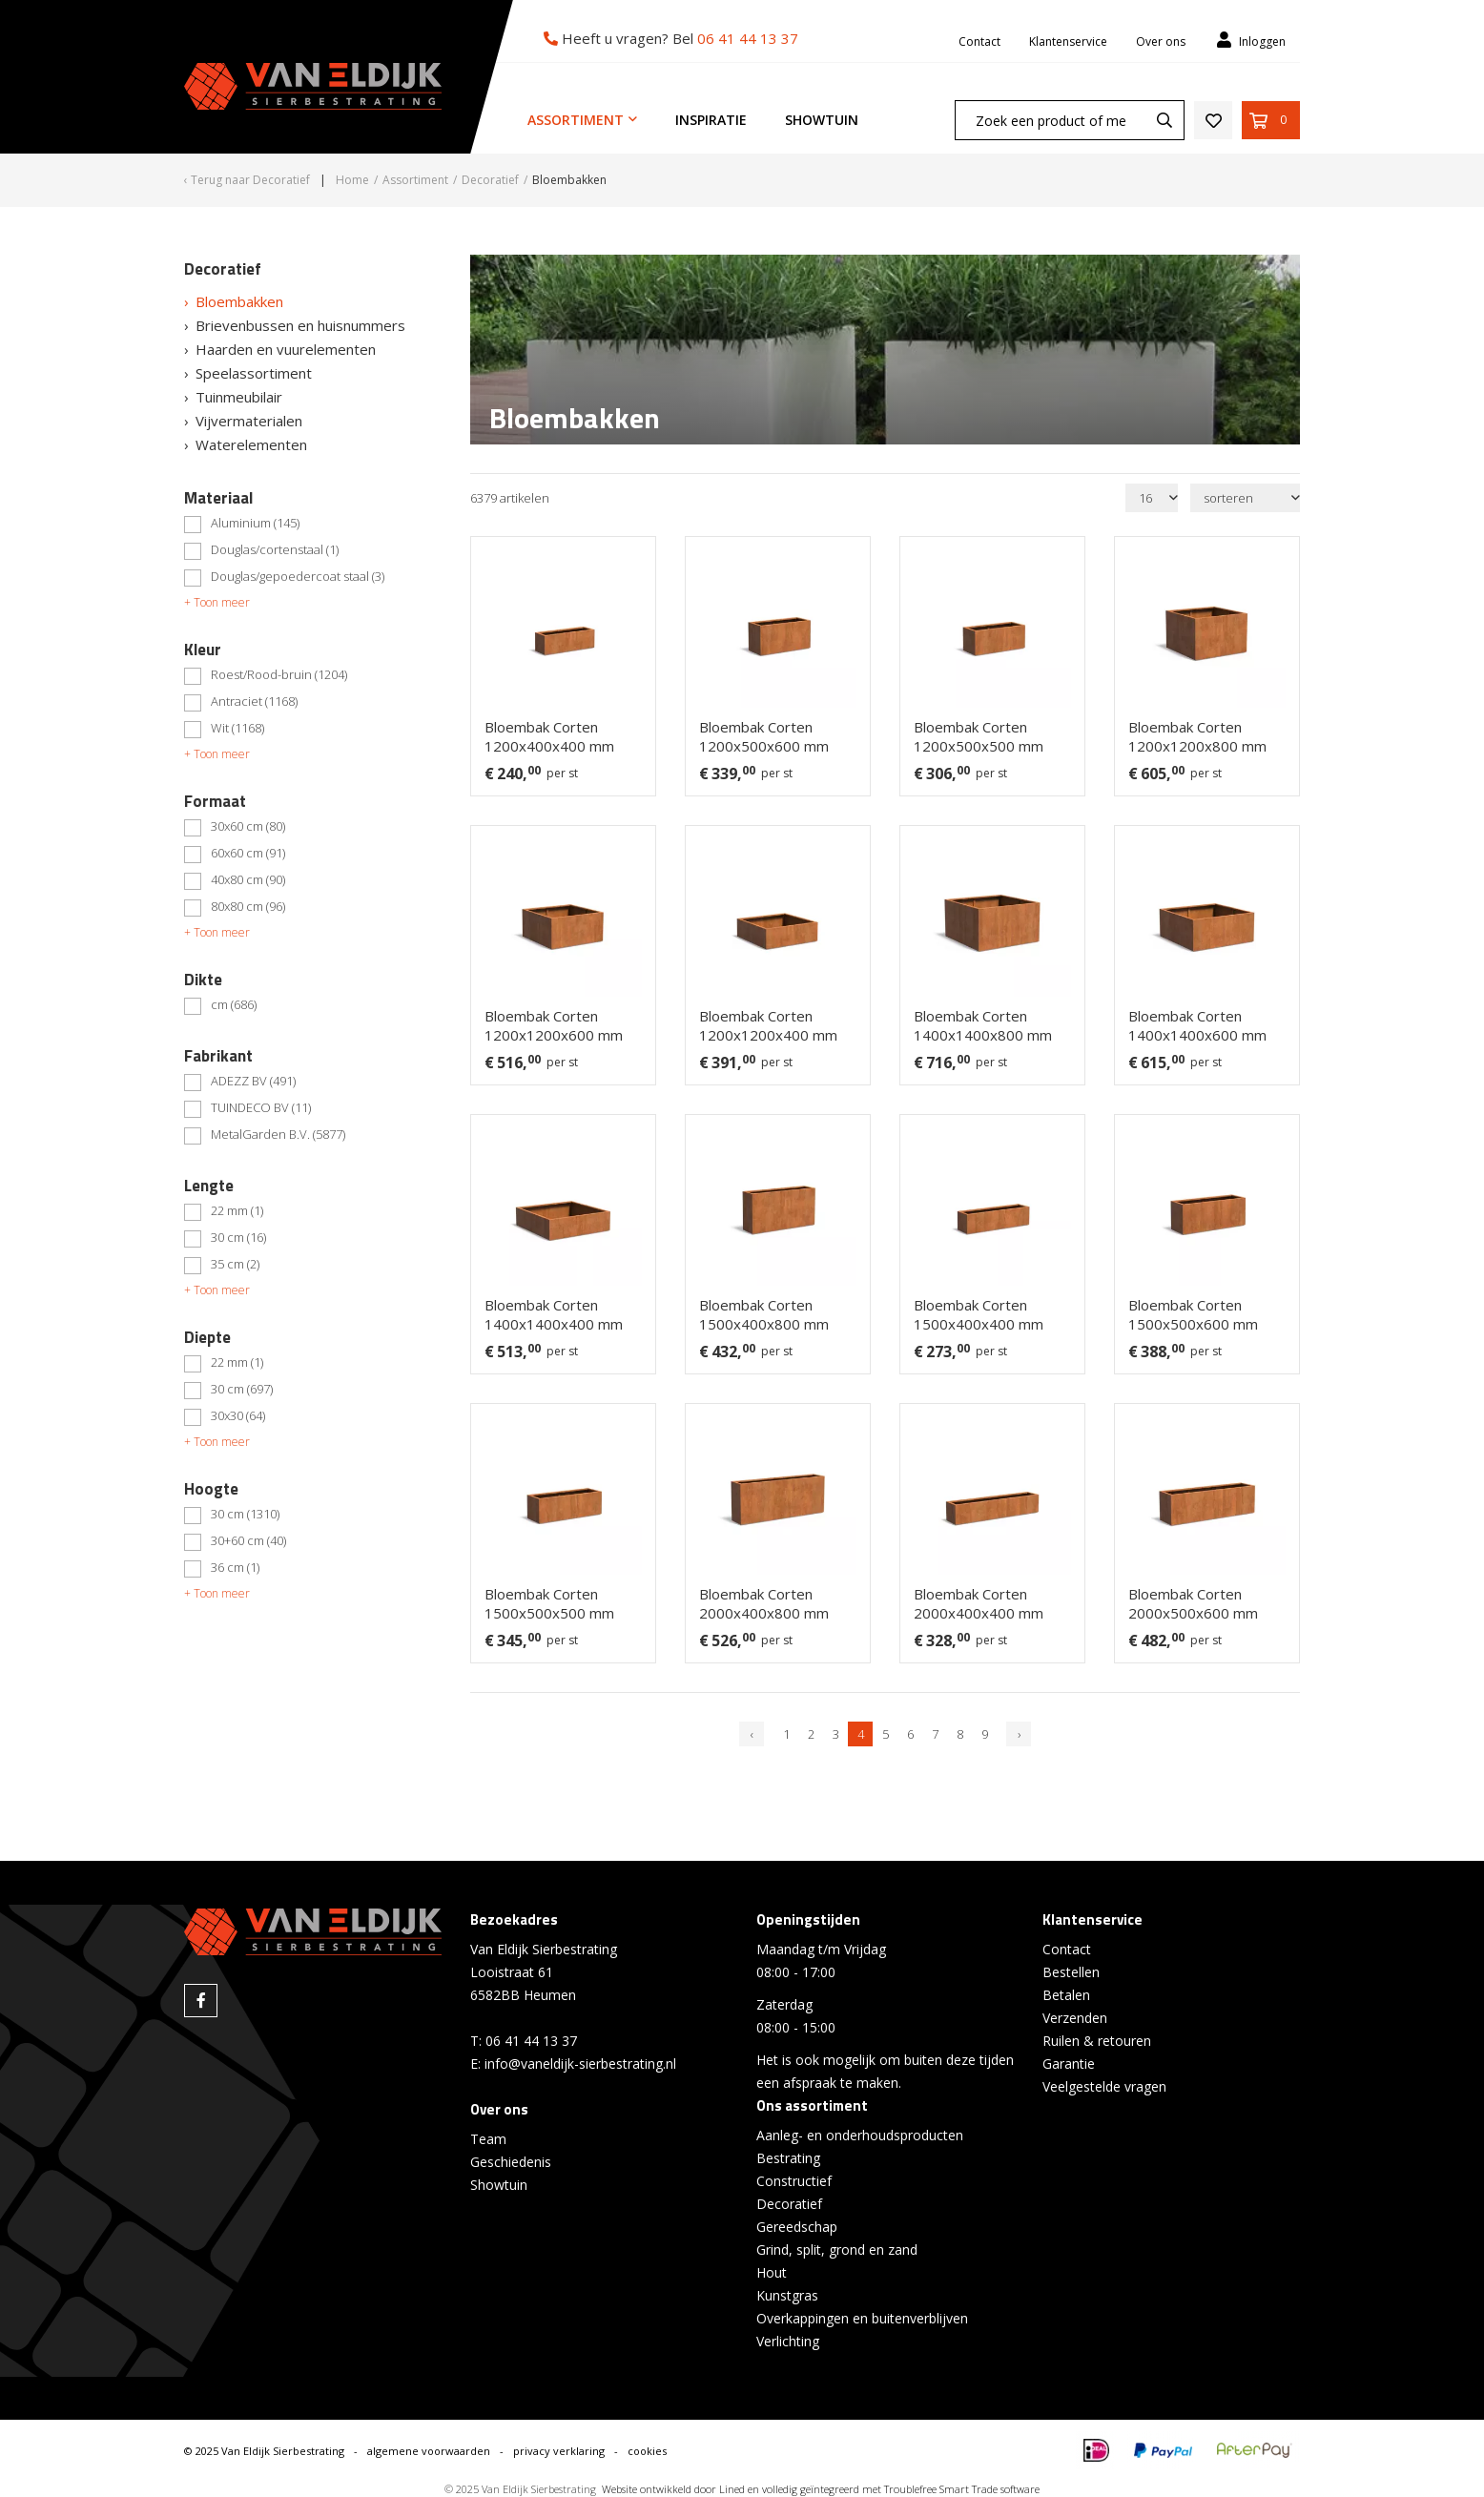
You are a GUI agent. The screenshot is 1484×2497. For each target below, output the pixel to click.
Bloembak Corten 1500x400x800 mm (764, 1314)
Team (488, 2139)
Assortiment (575, 120)
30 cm (238, 1238)
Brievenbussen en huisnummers (300, 325)
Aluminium (255, 523)
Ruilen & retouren (1096, 2041)
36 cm (235, 1568)
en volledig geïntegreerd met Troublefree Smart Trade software (894, 2489)
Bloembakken (239, 301)
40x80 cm (248, 880)
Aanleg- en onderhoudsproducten (859, 2135)
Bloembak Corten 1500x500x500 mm (549, 1603)
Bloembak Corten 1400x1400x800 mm (983, 1025)
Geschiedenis (510, 2162)
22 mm (237, 1211)
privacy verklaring (559, 2451)
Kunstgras (787, 2295)
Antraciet (254, 702)
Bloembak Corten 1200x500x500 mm (978, 736)
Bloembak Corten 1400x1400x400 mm (553, 1314)
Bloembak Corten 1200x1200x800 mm (1197, 736)
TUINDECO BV (261, 1108)
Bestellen (1071, 1972)
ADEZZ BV (253, 1081)
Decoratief (789, 2204)
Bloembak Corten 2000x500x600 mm (1193, 1603)
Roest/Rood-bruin (279, 675)
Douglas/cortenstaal (275, 550)
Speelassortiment (254, 372)
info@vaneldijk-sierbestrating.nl (580, 2063)
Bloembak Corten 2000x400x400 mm (978, 1603)
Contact (979, 41)
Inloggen (1250, 40)
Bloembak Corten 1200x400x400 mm (549, 736)
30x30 (238, 1416)
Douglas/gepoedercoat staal (297, 577)
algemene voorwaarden (428, 2451)
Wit (237, 728)
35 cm (235, 1264)
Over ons (1160, 41)
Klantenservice (1068, 41)
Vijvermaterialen (249, 420)
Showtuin (821, 120)
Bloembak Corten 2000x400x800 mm (764, 1603)
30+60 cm (248, 1541)
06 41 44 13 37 (747, 38)
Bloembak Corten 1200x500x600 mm (764, 736)
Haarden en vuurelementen (286, 349)
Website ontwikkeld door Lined (673, 2489)
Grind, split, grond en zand (836, 2249)
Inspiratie (711, 120)
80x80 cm (248, 907)
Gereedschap (796, 2227)
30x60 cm (248, 827)
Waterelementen (251, 444)
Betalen (1066, 1995)
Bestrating (788, 2158)
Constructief (794, 2181)
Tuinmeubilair (239, 396)
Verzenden (1074, 2018)
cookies (647, 2451)
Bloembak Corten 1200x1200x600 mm (553, 1025)
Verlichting (787, 2341)
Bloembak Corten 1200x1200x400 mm (768, 1025)
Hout (771, 2272)
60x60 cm (248, 853)
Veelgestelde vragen (1104, 2086)
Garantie (1068, 2063)
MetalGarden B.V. (278, 1135)
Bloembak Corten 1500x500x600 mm (1193, 1314)
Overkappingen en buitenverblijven (862, 2318)
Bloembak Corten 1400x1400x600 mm (1197, 1025)
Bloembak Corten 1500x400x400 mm (978, 1314)
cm (234, 1005)
